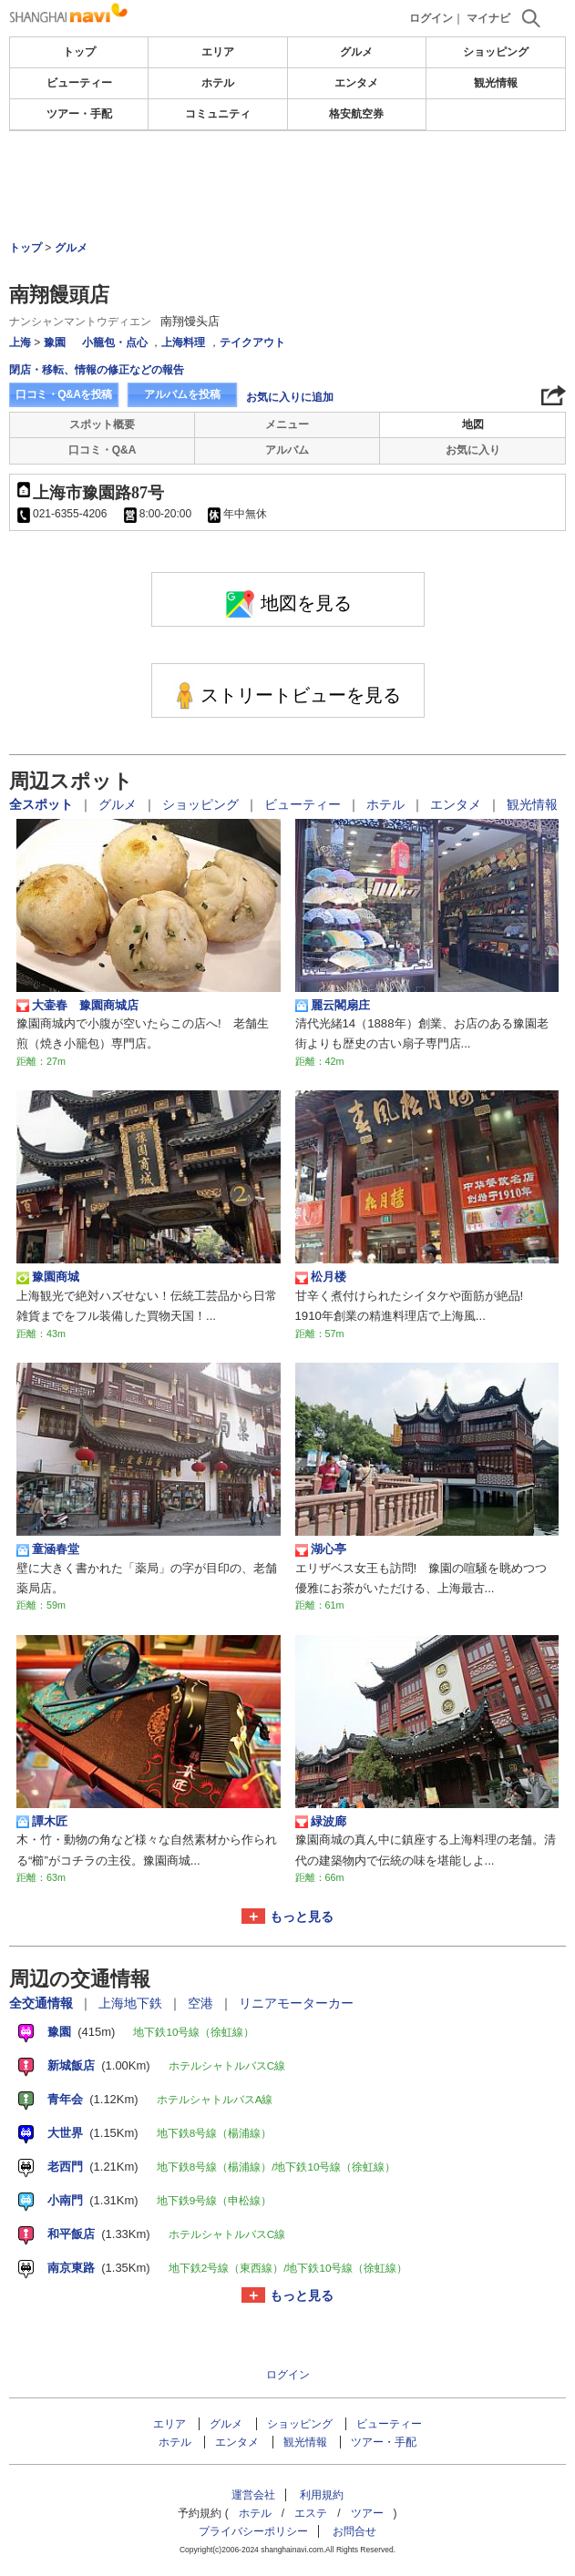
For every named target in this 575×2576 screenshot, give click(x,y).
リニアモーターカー (296, 2003)
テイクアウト (252, 342)
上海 (20, 342)
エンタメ (356, 83)
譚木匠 (41, 1821)
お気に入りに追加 (290, 397)
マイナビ (488, 18)
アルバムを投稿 (182, 394)
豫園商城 (47, 1277)
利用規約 (322, 2495)
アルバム (287, 450)
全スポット (43, 804)
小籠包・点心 (115, 342)
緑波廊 (320, 1821)
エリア (217, 52)
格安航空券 (356, 113)
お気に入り (473, 450)
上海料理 (183, 342)
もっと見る (302, 1916)
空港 (202, 2003)
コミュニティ (218, 113)
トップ (79, 52)
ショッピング (496, 52)
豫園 (55, 342)
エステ (310, 2513)
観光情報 (496, 83)
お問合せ (354, 2531)
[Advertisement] (288, 185)
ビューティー (79, 83)
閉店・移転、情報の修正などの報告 (96, 369)
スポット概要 (102, 424)
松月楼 (320, 1277)
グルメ (356, 52)
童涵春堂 (47, 1549)
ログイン (431, 18)
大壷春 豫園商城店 (77, 1005)
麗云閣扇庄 (332, 1005)
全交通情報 (43, 2003)
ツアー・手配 (79, 113)
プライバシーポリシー (253, 2531)
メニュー (287, 424)
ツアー (367, 2513)
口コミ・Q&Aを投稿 (63, 394)
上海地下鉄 (132, 2003)
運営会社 (253, 2495)
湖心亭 (320, 1549)
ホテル (217, 83)
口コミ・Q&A (102, 450)
